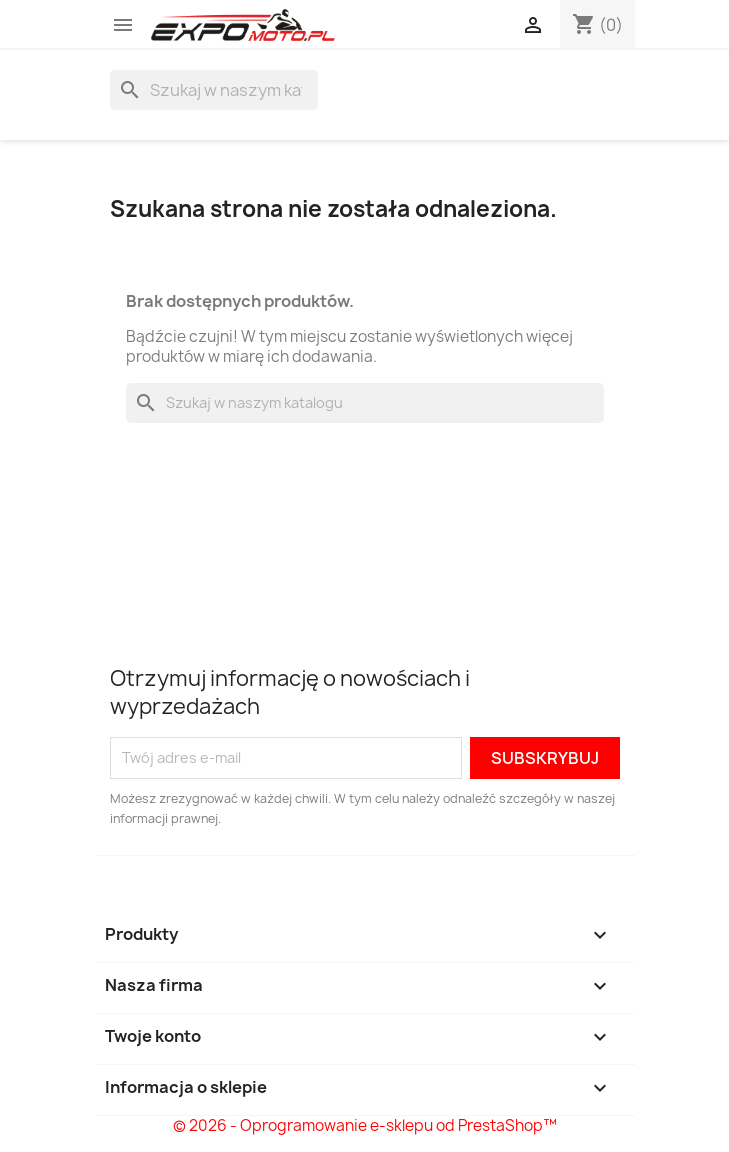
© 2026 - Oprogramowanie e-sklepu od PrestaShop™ (365, 1125)
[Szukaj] (214, 90)
